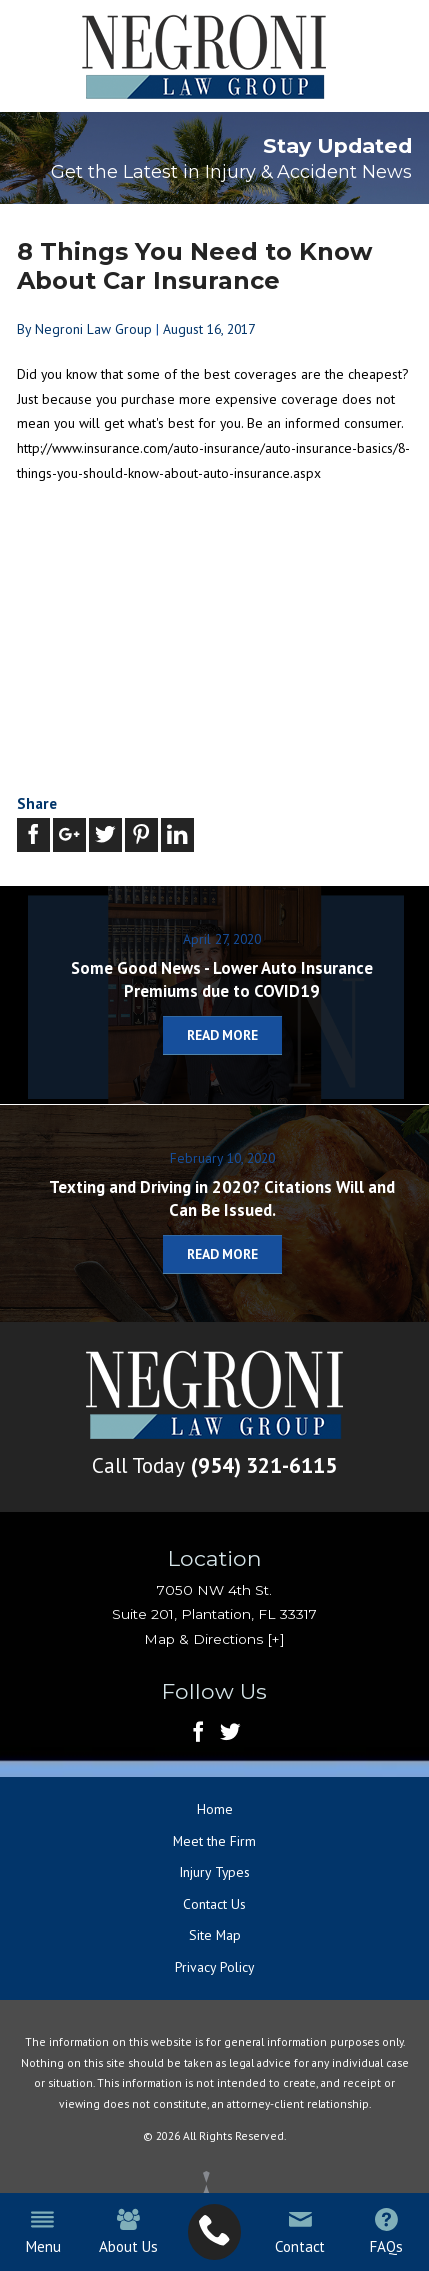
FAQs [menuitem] (386, 2232)
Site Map (215, 1936)
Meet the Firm (214, 1841)
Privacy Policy (214, 1967)
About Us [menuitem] (128, 2232)
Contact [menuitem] (300, 2232)
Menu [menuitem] (42, 2232)
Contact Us (214, 1904)
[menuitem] (214, 2232)
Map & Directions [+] (214, 1639)
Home (215, 1810)
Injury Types (214, 1873)
